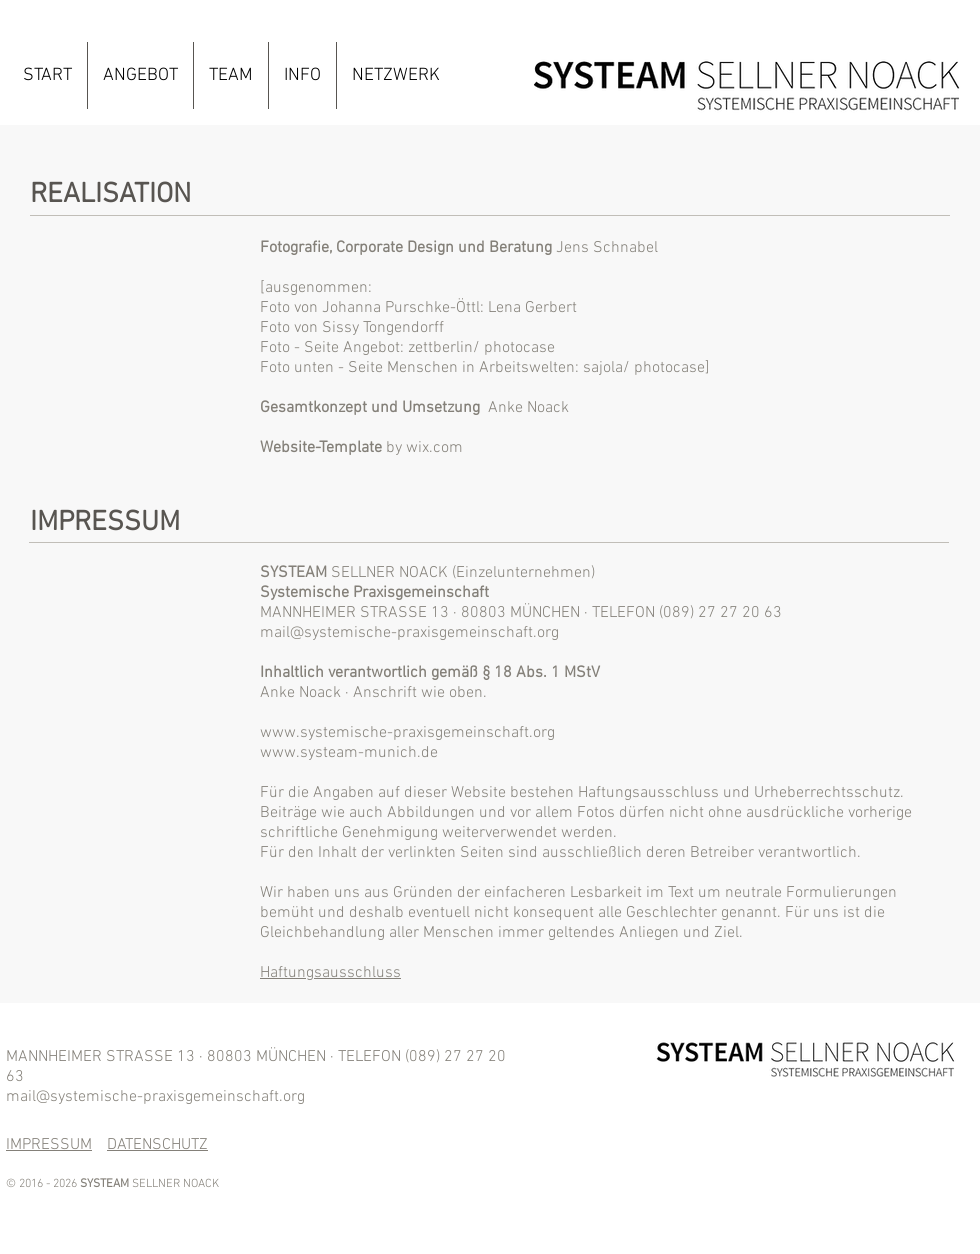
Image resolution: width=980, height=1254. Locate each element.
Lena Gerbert (532, 308)
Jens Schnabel (607, 248)
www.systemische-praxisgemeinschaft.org (407, 733)
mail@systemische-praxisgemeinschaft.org (409, 633)
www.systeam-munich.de (349, 753)
